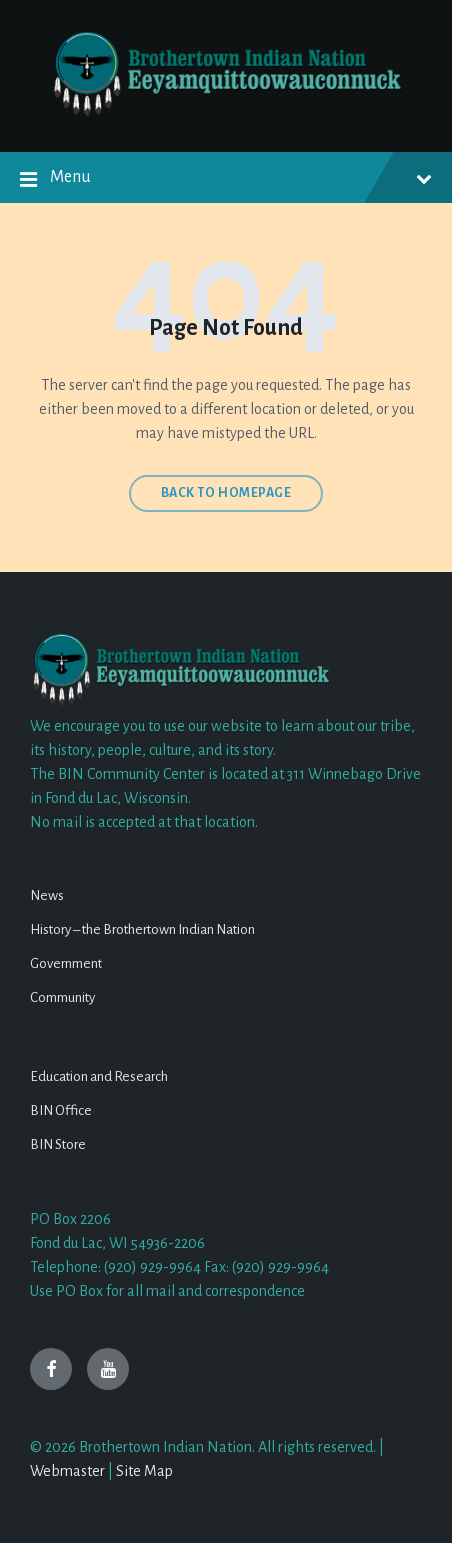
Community (62, 997)
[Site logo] (226, 113)
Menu (226, 180)
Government (66, 963)
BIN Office (61, 1110)
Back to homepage (226, 493)
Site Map (144, 1471)
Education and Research (99, 1076)
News (47, 895)
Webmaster (67, 1471)
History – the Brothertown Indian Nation (142, 929)
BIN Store (58, 1144)
